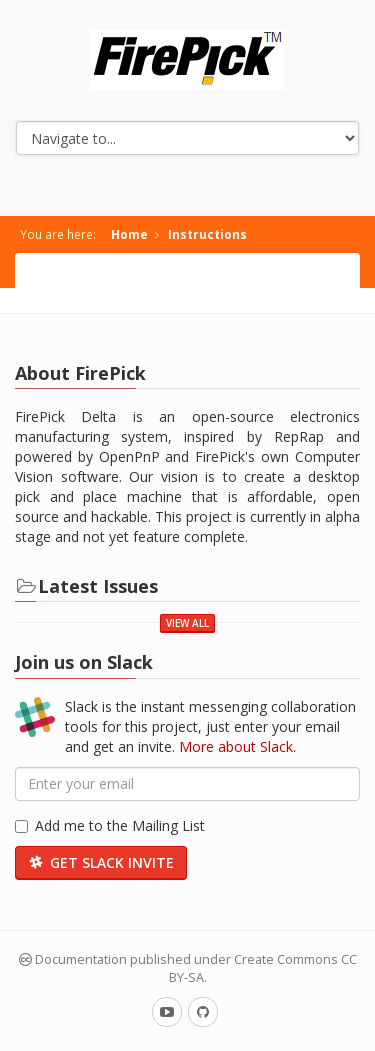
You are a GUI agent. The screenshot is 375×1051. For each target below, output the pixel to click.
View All (187, 623)
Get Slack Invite (101, 862)
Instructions (207, 234)
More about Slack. (237, 746)
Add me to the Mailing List (110, 825)
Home (129, 234)
